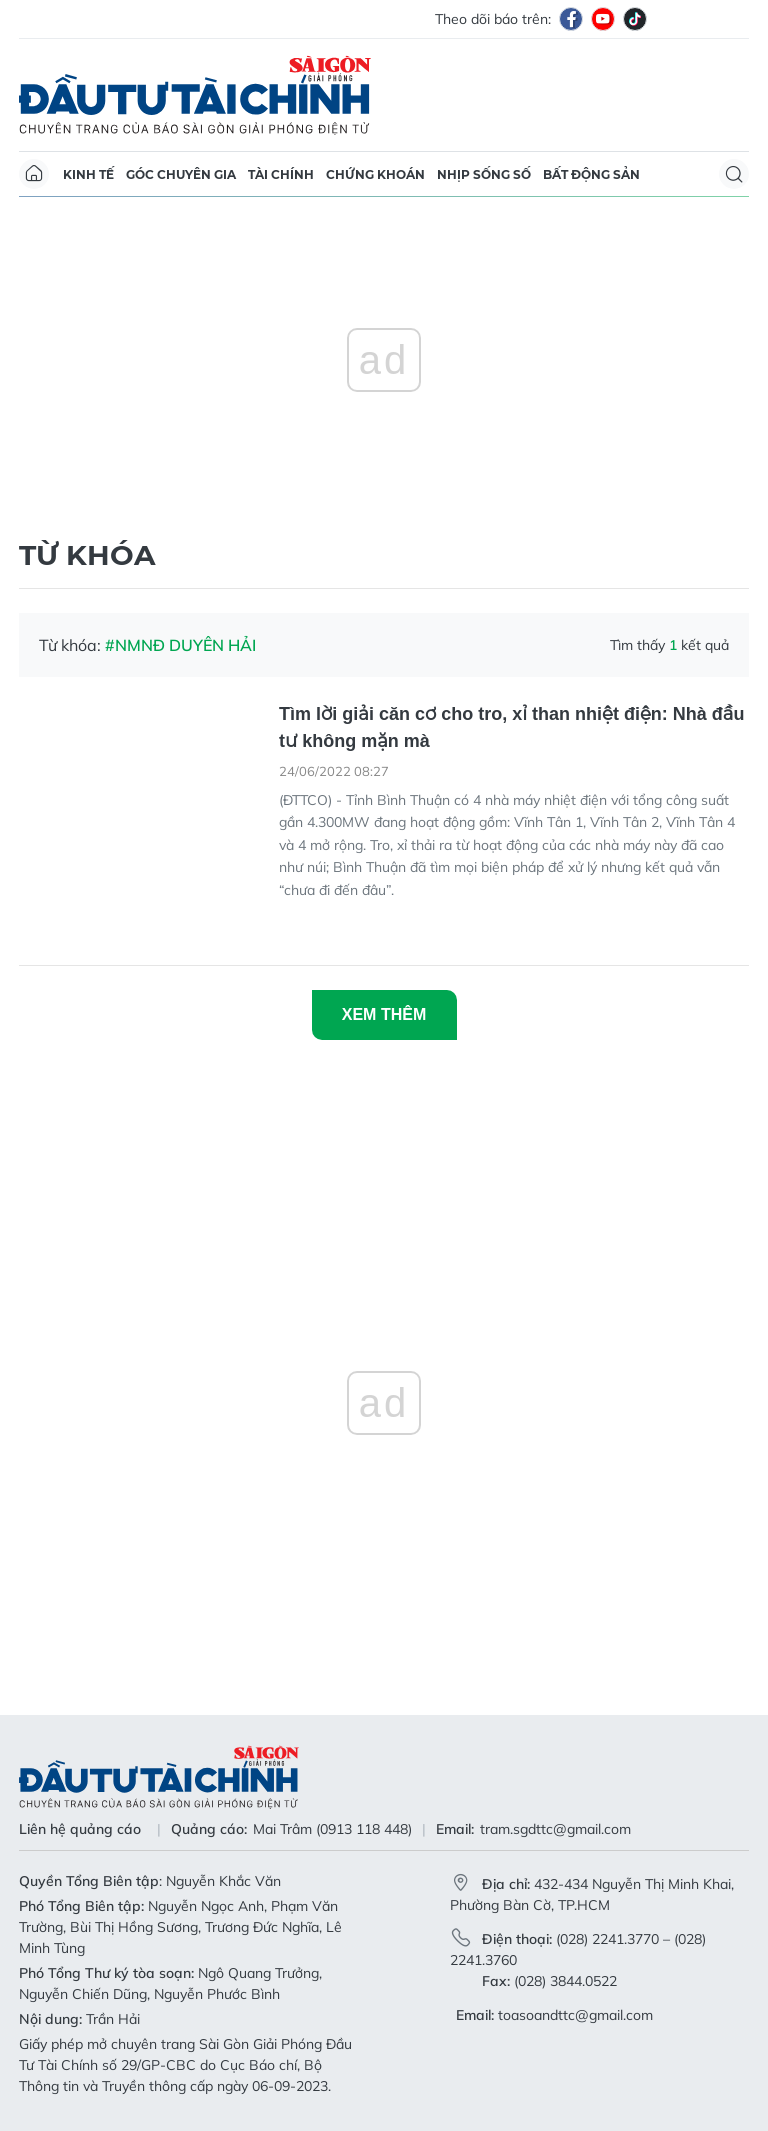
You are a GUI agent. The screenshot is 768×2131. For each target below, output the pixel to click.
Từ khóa (87, 555)
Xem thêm (384, 1014)
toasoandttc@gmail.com (575, 2015)
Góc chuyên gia (181, 174)
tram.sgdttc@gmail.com (555, 1829)
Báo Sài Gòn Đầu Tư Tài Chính (195, 95)
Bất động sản (591, 174)
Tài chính (281, 174)
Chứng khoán (375, 174)
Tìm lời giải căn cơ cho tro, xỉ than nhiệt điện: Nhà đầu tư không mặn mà (511, 727)
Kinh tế (88, 174)
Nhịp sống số (484, 174)
